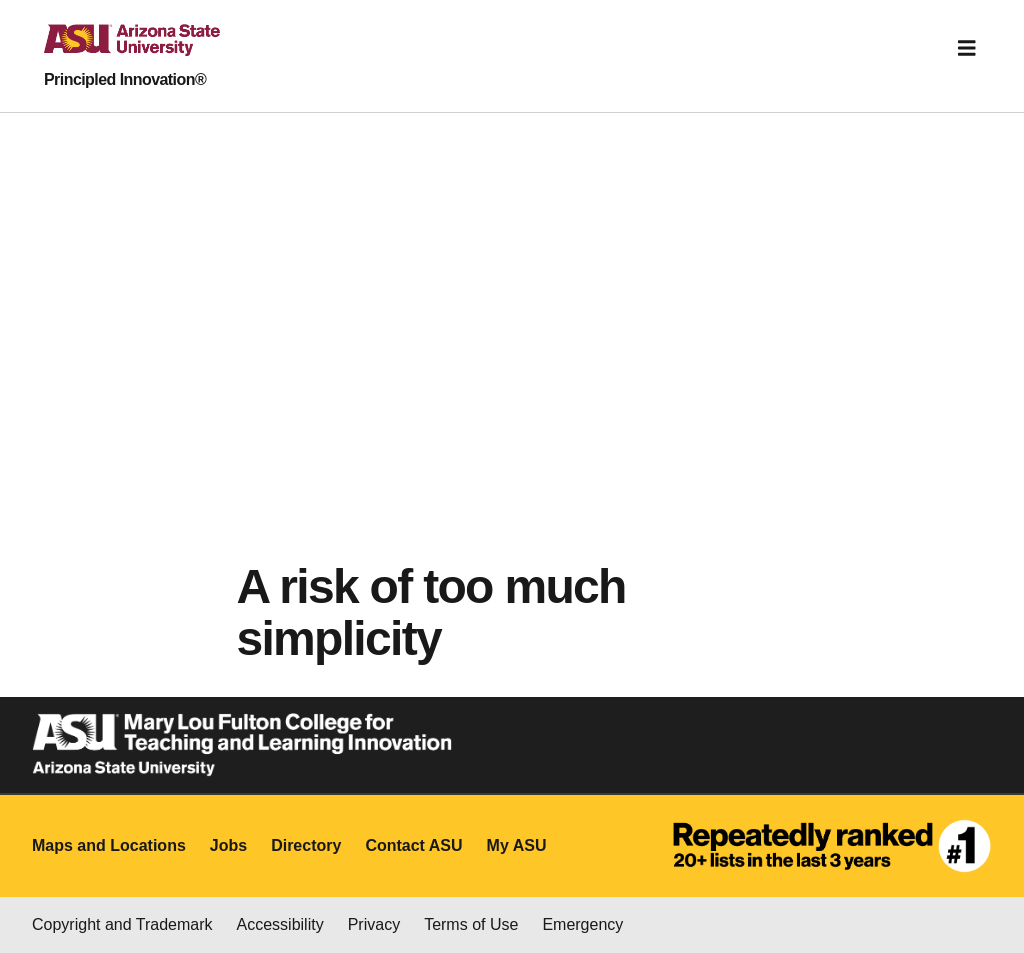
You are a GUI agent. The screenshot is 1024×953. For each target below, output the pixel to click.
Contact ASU (413, 845)
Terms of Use (471, 924)
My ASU (517, 845)
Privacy (374, 924)
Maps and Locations (109, 845)
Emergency (582, 924)
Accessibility (280, 924)
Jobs (228, 845)
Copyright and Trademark (122, 924)
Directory (306, 845)
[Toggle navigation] (967, 48)
